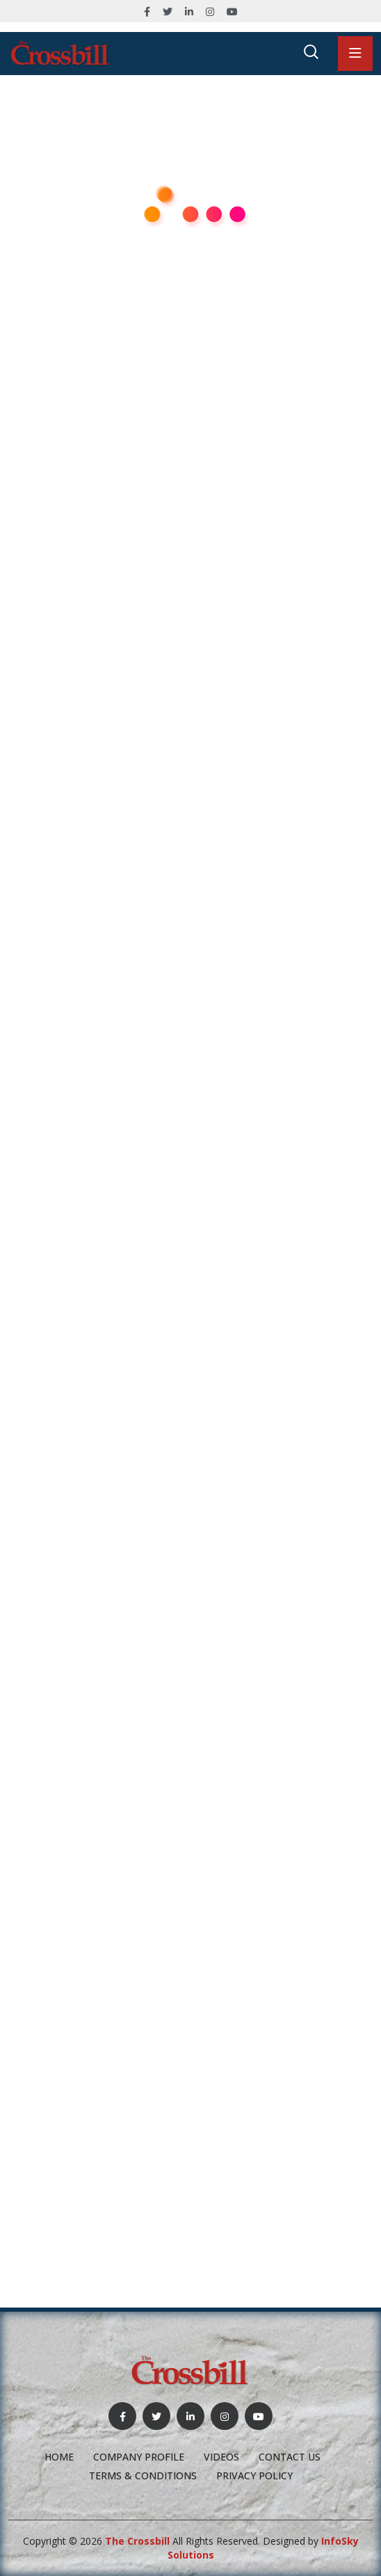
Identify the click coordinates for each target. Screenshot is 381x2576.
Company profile (138, 2456)
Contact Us (290, 2456)
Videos (221, 2456)
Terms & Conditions (143, 2475)
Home (59, 2456)
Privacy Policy (254, 2475)
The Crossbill (137, 2540)
